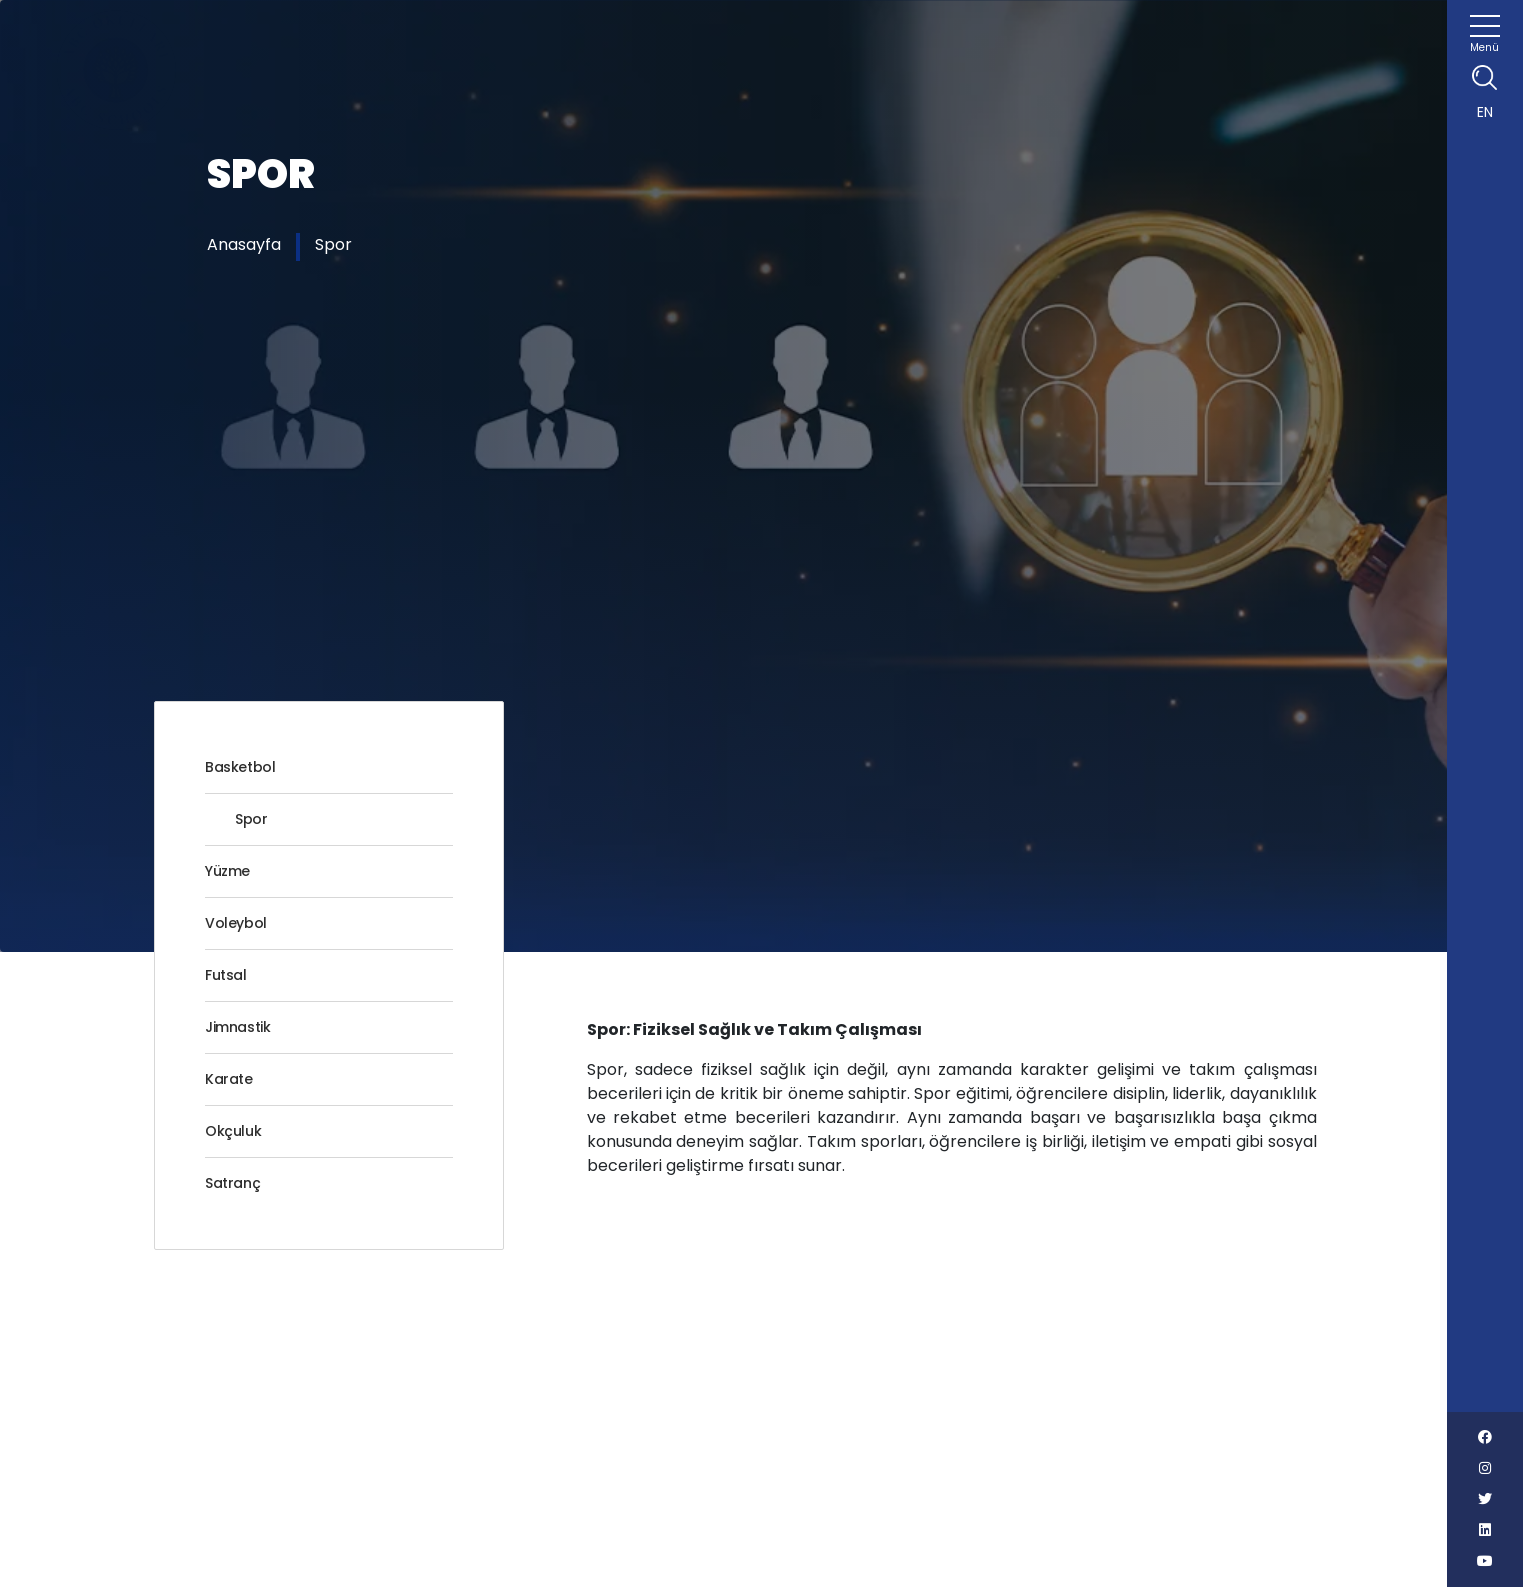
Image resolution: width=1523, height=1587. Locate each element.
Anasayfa (244, 244)
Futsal (226, 975)
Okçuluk (233, 1131)
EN (1485, 112)
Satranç (232, 1183)
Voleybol (236, 923)
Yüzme (227, 871)
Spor (333, 244)
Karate (229, 1079)
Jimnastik (237, 1027)
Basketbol (240, 767)
